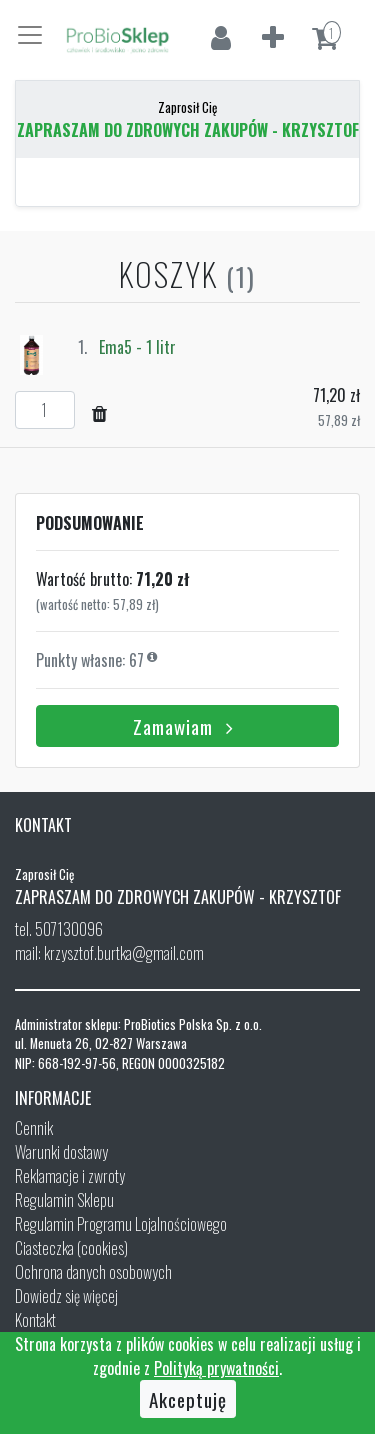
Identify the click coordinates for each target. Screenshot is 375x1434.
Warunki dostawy (61, 1152)
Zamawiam (187, 726)
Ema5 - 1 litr (137, 347)
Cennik (34, 1128)
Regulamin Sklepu (64, 1200)
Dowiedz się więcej (66, 1296)
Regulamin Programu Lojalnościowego (121, 1224)
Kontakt (35, 1320)
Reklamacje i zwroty (70, 1176)
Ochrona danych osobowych (93, 1272)
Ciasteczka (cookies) (71, 1248)
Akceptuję (188, 1399)
